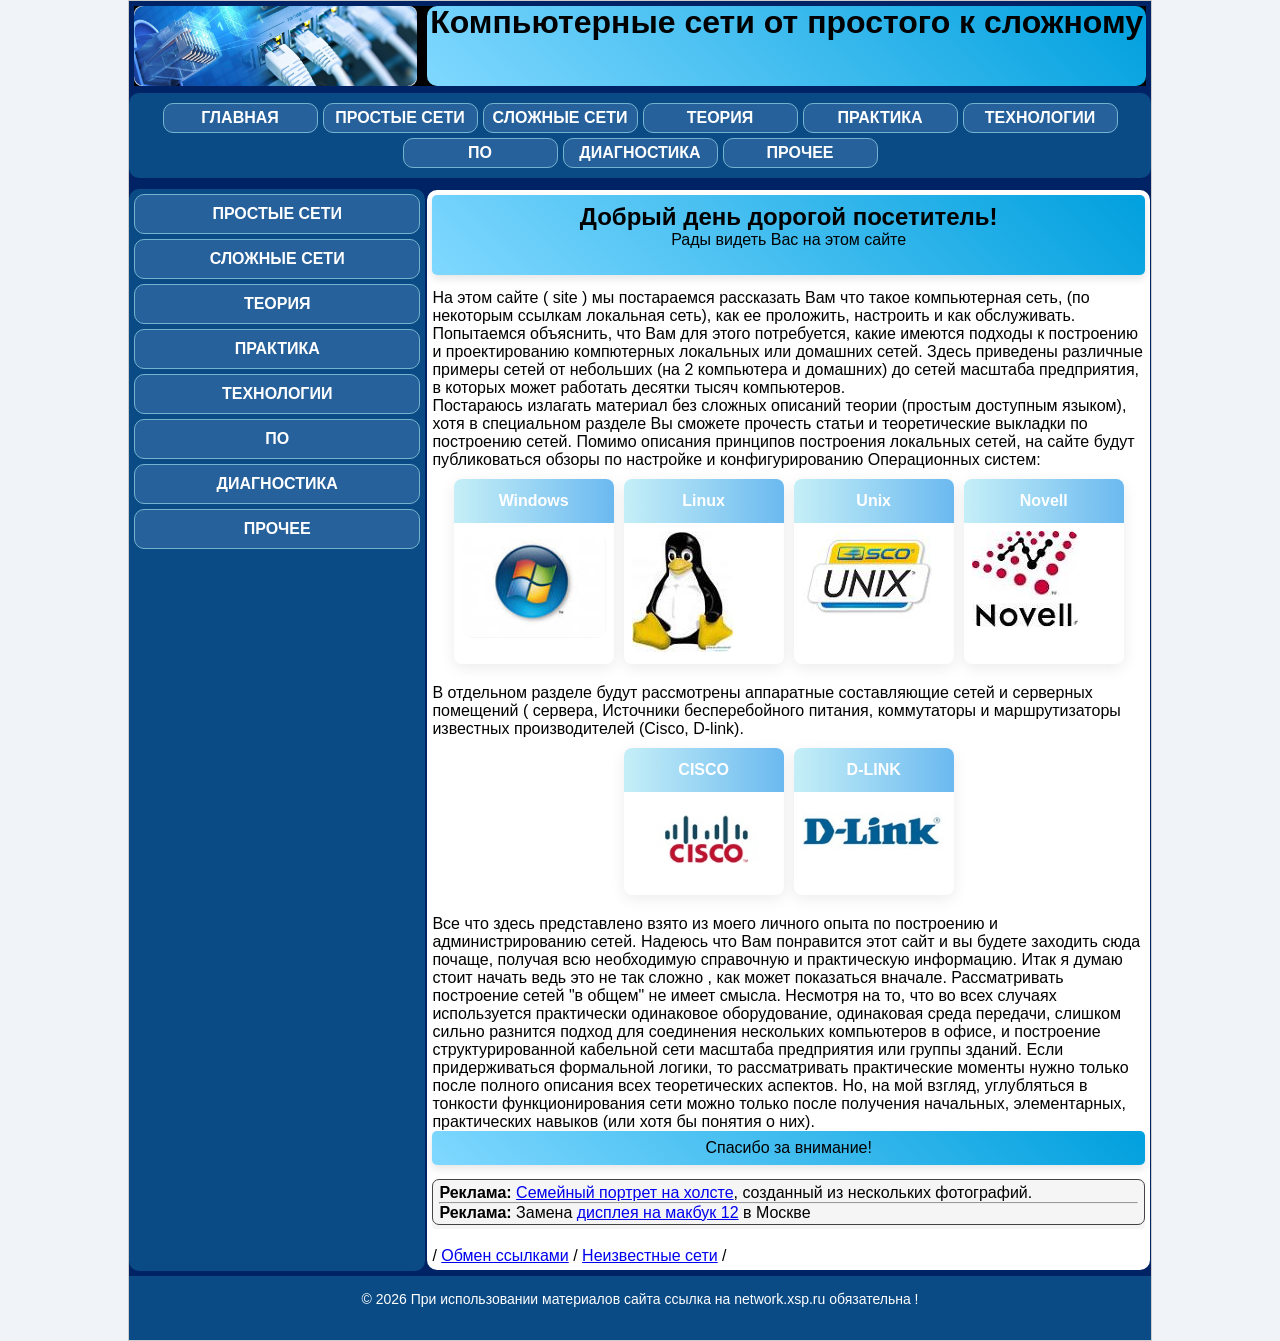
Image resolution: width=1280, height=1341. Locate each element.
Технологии (1040, 117)
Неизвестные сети (650, 1255)
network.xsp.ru (779, 1299)
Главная (240, 117)
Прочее (800, 152)
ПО (480, 152)
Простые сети (400, 117)
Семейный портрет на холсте (624, 1192)
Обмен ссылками (504, 1255)
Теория (720, 117)
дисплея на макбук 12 (658, 1212)
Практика (879, 117)
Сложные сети (560, 117)
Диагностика (639, 152)
